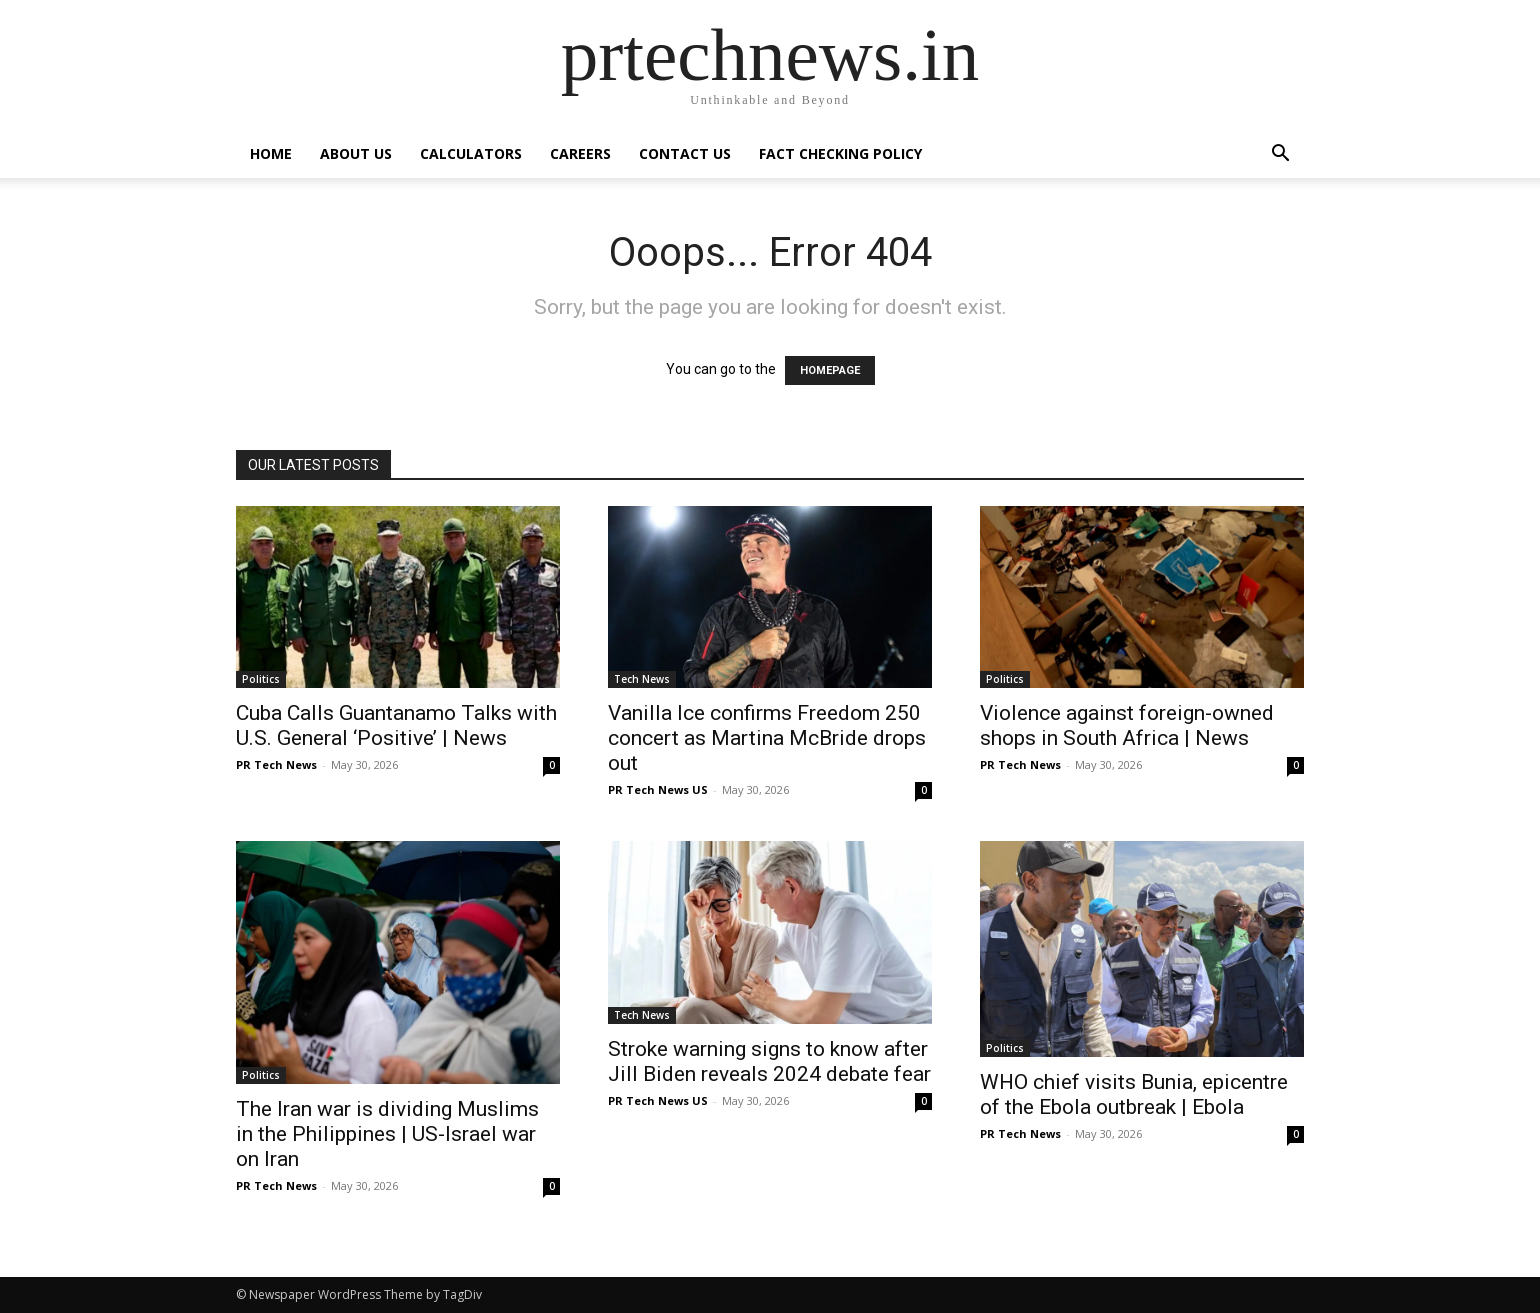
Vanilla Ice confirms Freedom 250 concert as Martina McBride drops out (767, 738)
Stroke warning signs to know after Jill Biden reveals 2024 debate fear (769, 1061)
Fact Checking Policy (840, 153)
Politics (261, 679)
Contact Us (685, 153)
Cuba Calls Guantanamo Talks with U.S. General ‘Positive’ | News (396, 725)
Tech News (642, 679)
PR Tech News (276, 764)
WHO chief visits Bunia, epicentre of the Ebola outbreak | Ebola (1134, 1094)
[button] (1280, 155)
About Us (356, 153)
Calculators (471, 153)
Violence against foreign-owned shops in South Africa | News (1127, 725)
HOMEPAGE (830, 370)
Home (271, 153)
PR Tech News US (658, 789)
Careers (580, 153)
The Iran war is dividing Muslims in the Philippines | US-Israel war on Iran (387, 1134)
